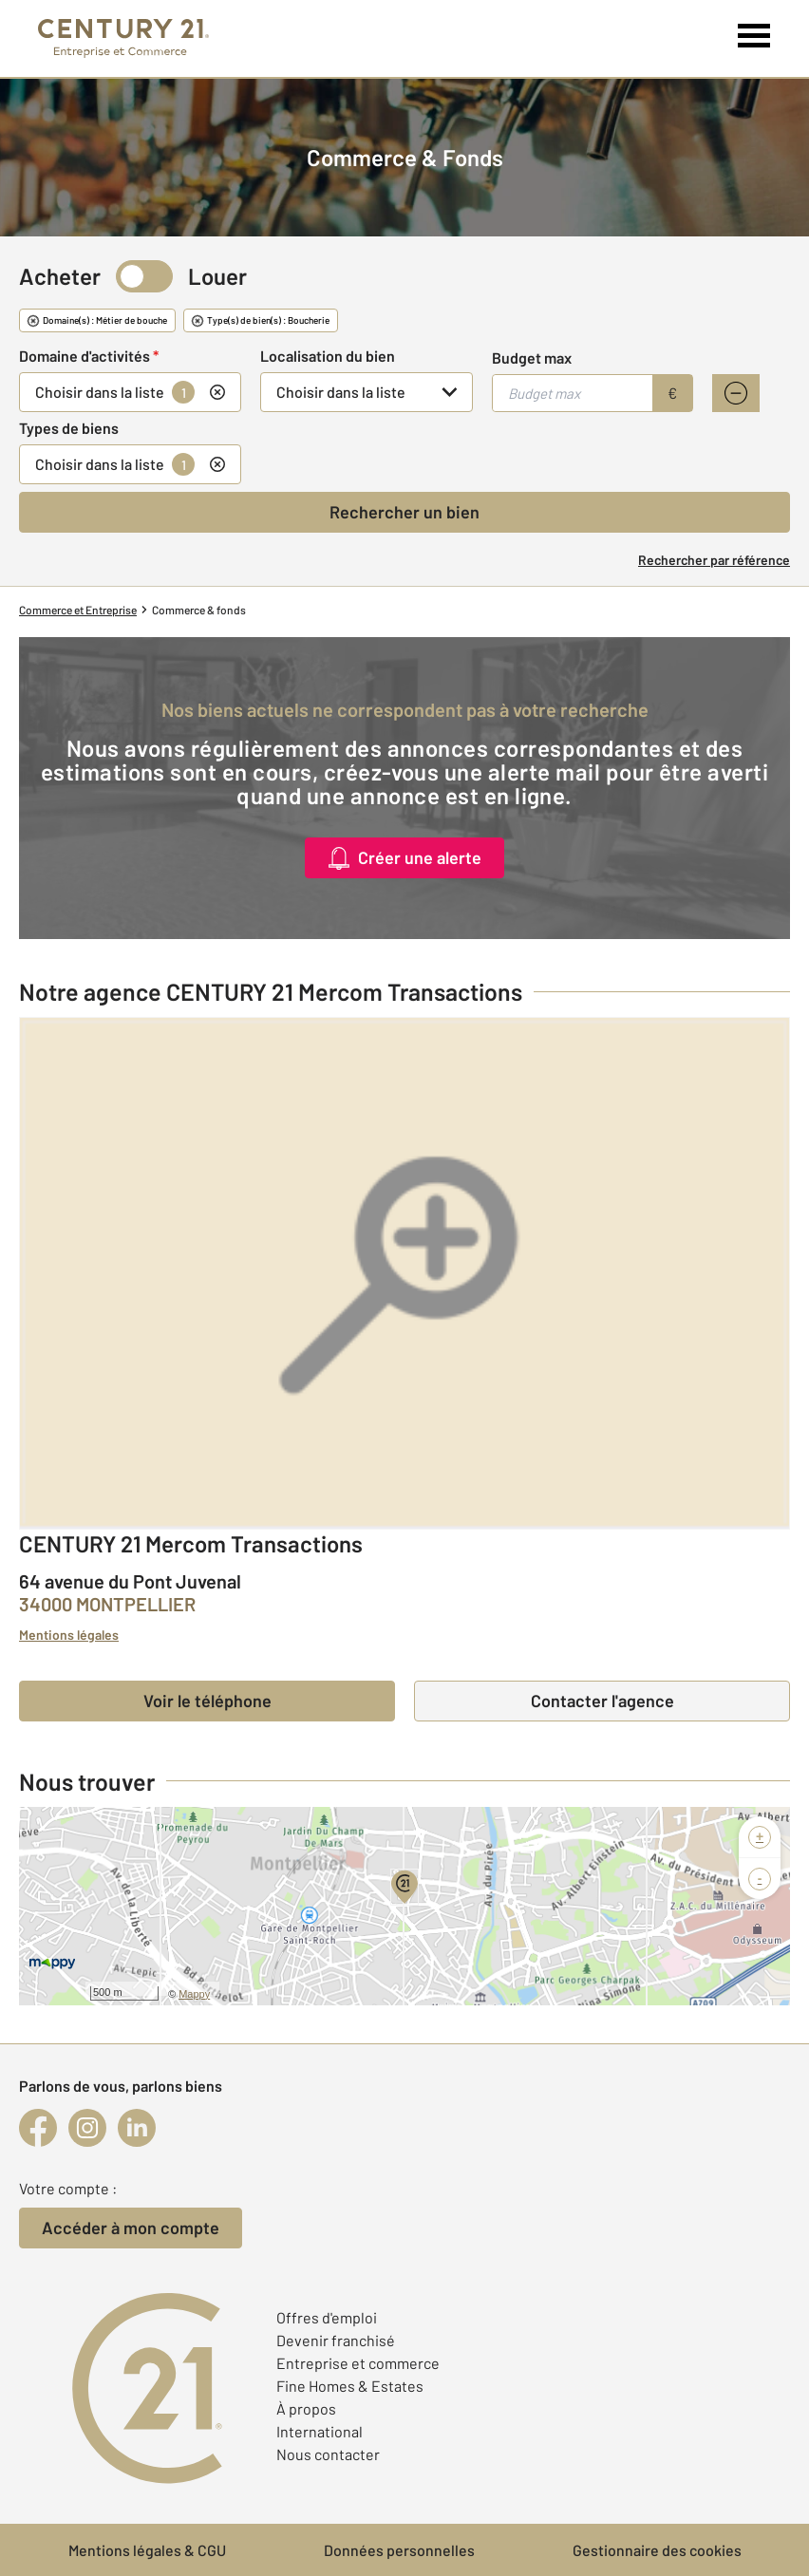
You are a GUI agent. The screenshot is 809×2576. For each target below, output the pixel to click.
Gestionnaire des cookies (657, 2550)
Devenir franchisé (335, 2340)
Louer (217, 276)
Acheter (60, 276)
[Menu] (754, 36)
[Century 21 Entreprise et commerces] (123, 38)
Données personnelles (399, 2550)
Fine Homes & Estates (349, 2386)
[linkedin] (137, 2128)
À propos (306, 2408)
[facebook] (38, 2128)
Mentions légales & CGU (147, 2550)
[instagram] (87, 2128)
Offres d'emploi (326, 2317)
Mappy (194, 1994)
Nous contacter (328, 2454)
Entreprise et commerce (358, 2363)
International (319, 2431)
